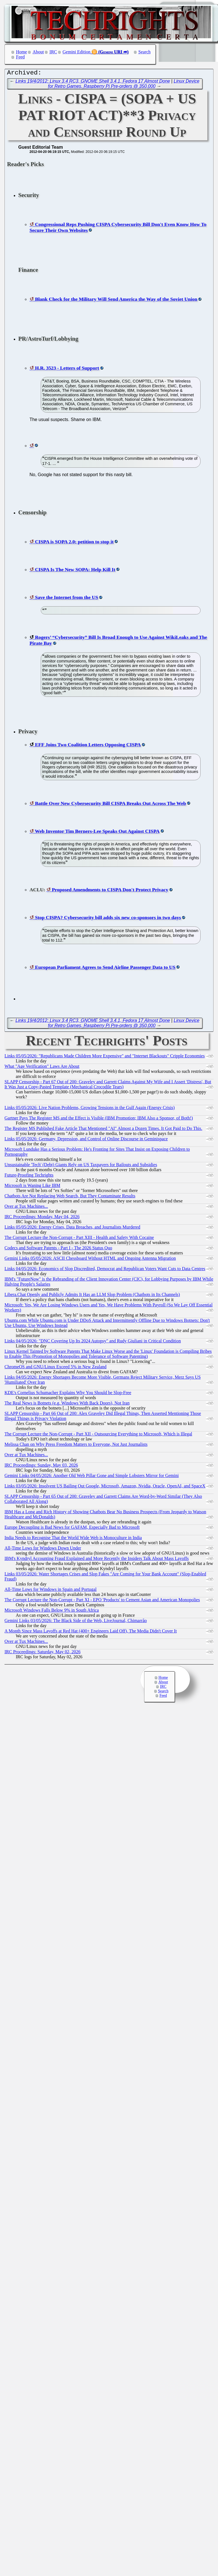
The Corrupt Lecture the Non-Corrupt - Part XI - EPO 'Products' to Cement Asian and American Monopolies (102, 1601)
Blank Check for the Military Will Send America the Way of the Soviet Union (116, 300)
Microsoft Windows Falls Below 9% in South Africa (51, 1611)
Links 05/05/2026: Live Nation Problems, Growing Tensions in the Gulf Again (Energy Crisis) (89, 1109)
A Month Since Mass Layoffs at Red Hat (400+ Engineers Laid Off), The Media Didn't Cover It (90, 1632)
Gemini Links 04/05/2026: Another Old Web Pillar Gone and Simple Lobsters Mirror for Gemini (91, 1476)
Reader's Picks (25, 165)
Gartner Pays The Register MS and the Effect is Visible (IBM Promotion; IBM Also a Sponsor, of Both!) (98, 1119)
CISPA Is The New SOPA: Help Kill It (75, 571)
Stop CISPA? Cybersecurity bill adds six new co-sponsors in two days (108, 919)
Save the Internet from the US (66, 598)
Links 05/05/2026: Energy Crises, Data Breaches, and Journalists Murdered (72, 1228)
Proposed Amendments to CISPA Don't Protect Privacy (110, 891)
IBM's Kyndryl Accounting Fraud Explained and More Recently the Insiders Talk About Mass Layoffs (96, 1559)
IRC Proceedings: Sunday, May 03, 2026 (41, 1466)
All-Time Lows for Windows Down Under (42, 1549)
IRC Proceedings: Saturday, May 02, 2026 (42, 1653)
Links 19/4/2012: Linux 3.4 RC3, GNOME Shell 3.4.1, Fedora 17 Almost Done (92, 82)
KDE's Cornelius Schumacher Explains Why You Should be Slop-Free (67, 1394)
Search (144, 51)
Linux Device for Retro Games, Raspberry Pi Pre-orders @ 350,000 (123, 85)
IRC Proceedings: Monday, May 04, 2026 (42, 1218)
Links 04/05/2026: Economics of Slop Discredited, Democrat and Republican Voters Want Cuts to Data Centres (104, 1270)
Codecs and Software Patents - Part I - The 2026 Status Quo (58, 1249)
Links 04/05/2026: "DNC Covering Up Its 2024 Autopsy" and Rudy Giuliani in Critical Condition (92, 1342)
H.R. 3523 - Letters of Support (67, 369)
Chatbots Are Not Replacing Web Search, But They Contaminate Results (69, 1197)
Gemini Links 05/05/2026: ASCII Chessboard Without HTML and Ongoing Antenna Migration (90, 1259)
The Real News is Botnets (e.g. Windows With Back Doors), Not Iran (67, 1404)
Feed (20, 57)
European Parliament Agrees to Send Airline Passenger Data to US (105, 968)
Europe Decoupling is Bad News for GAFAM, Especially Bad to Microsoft (72, 1528)
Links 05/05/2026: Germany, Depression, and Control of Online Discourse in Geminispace (86, 1140)
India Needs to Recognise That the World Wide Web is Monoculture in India (73, 1539)
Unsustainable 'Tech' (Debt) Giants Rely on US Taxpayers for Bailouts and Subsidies (80, 1166)
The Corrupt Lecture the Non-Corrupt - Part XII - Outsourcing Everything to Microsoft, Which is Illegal (98, 1435)
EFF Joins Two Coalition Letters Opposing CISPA (88, 746)
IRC (53, 51)
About (38, 51)
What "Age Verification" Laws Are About (41, 1067)
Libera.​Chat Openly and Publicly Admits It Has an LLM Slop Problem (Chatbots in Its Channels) (92, 1295)
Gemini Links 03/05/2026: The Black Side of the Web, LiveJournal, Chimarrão (75, 1622)
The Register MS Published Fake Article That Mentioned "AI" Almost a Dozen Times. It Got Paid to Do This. (103, 1129)
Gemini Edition (76, 51)
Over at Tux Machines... (26, 1207)
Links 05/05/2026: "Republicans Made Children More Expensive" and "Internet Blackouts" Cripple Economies (104, 1057)
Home (21, 51)
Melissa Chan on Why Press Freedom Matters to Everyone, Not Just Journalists (75, 1445)
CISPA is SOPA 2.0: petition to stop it (74, 543)
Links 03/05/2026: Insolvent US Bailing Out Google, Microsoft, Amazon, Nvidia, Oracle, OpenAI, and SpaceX (104, 1487)
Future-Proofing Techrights (28, 1176)
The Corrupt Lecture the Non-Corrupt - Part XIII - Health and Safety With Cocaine (79, 1238)
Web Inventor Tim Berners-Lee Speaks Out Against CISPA (97, 832)
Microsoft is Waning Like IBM (32, 1186)
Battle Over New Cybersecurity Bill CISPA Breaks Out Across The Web (110, 805)
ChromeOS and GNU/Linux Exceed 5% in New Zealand (55, 1368)
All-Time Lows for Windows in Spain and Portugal (50, 1590)
